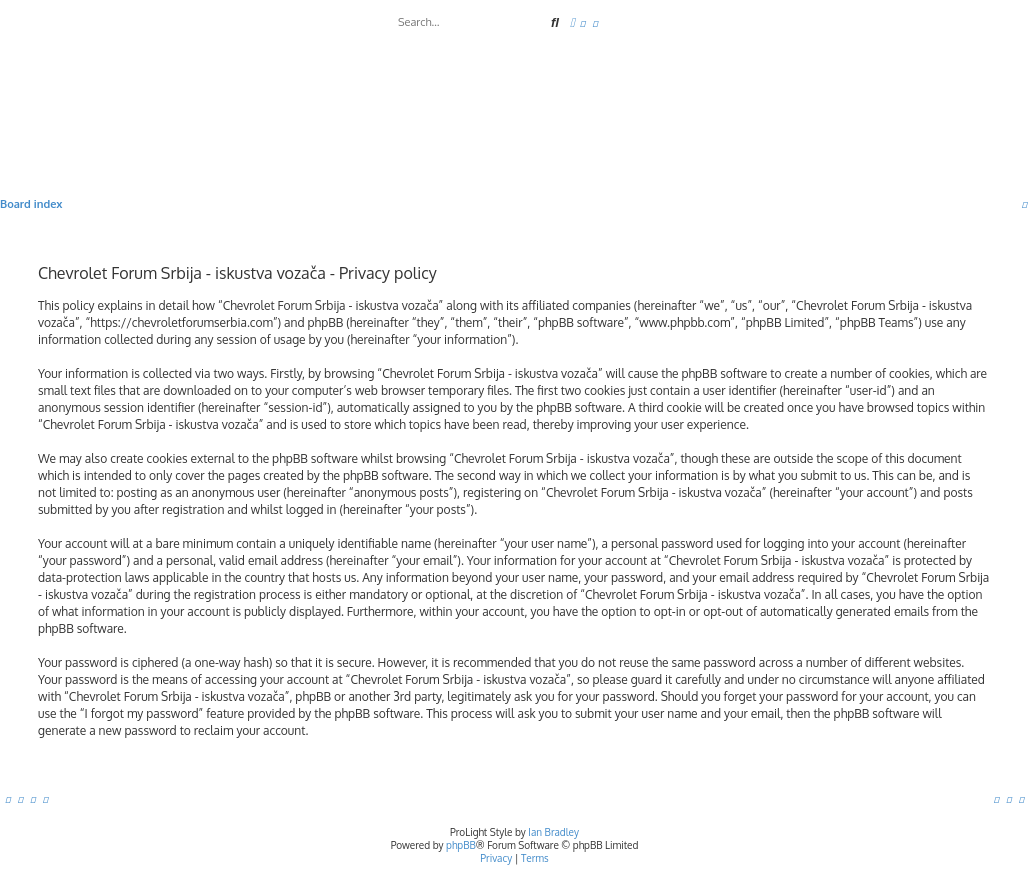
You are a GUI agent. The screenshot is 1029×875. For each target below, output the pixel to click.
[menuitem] (583, 23)
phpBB (461, 845)
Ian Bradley (553, 832)
